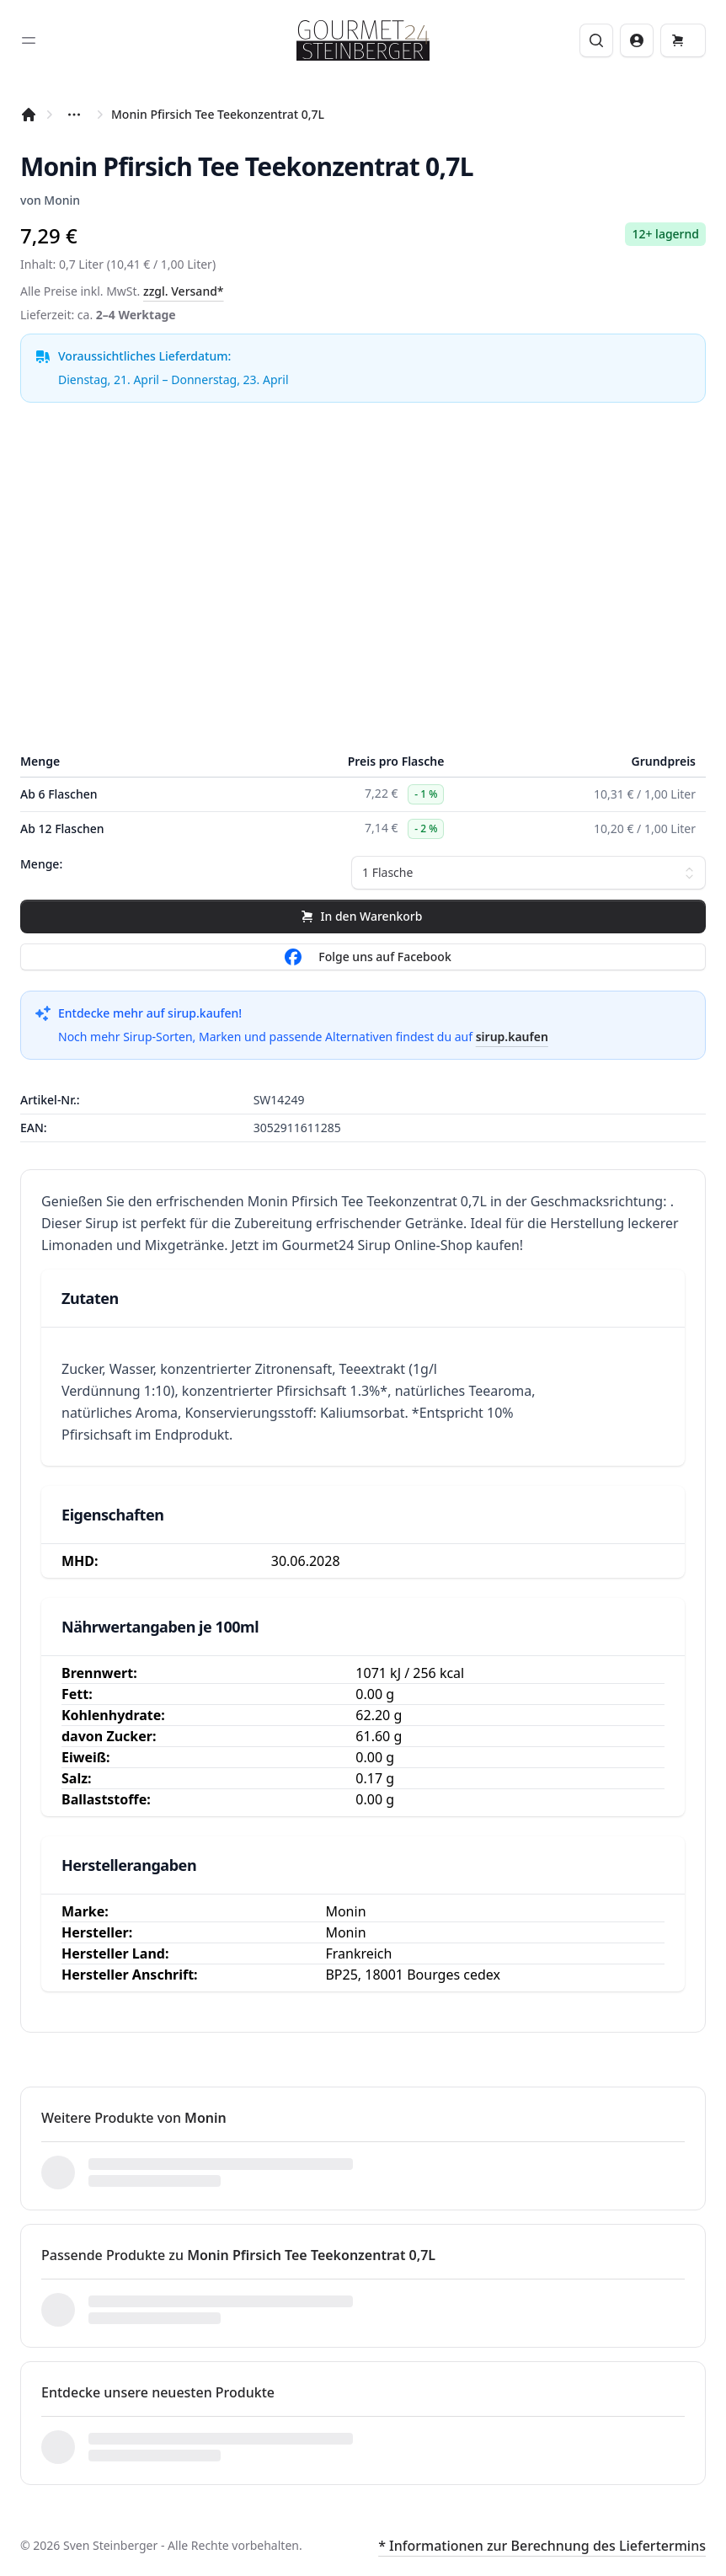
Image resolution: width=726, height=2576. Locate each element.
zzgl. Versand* (183, 291)
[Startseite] (28, 114)
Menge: (41, 864)
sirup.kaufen (512, 1037)
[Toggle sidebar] (28, 40)
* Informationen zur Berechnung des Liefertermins (542, 2545)
